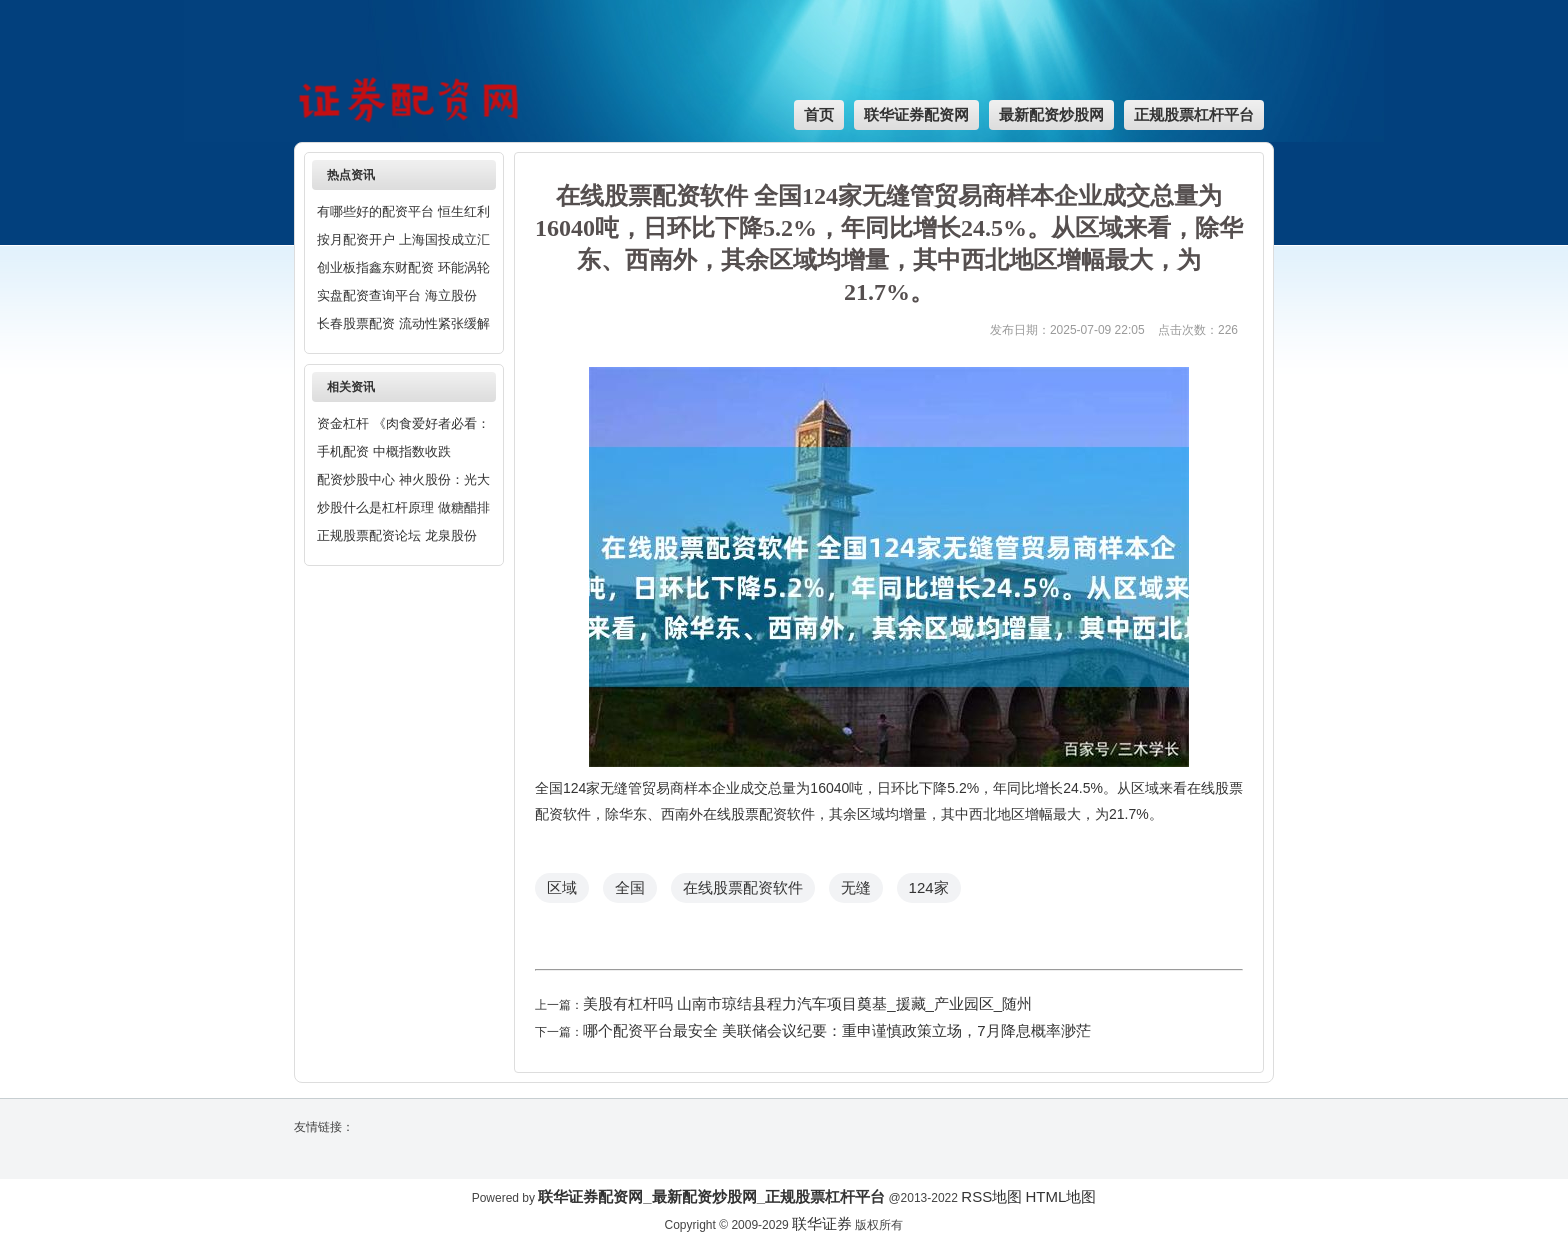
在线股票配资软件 (743, 887)
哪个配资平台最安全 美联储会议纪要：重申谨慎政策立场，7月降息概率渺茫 (837, 1030)
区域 (562, 887)
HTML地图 (1060, 1196)
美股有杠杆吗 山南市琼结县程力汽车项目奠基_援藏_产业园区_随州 (807, 1003)
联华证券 (822, 1223)
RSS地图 (991, 1196)
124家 (929, 887)
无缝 (856, 887)
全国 (630, 887)
